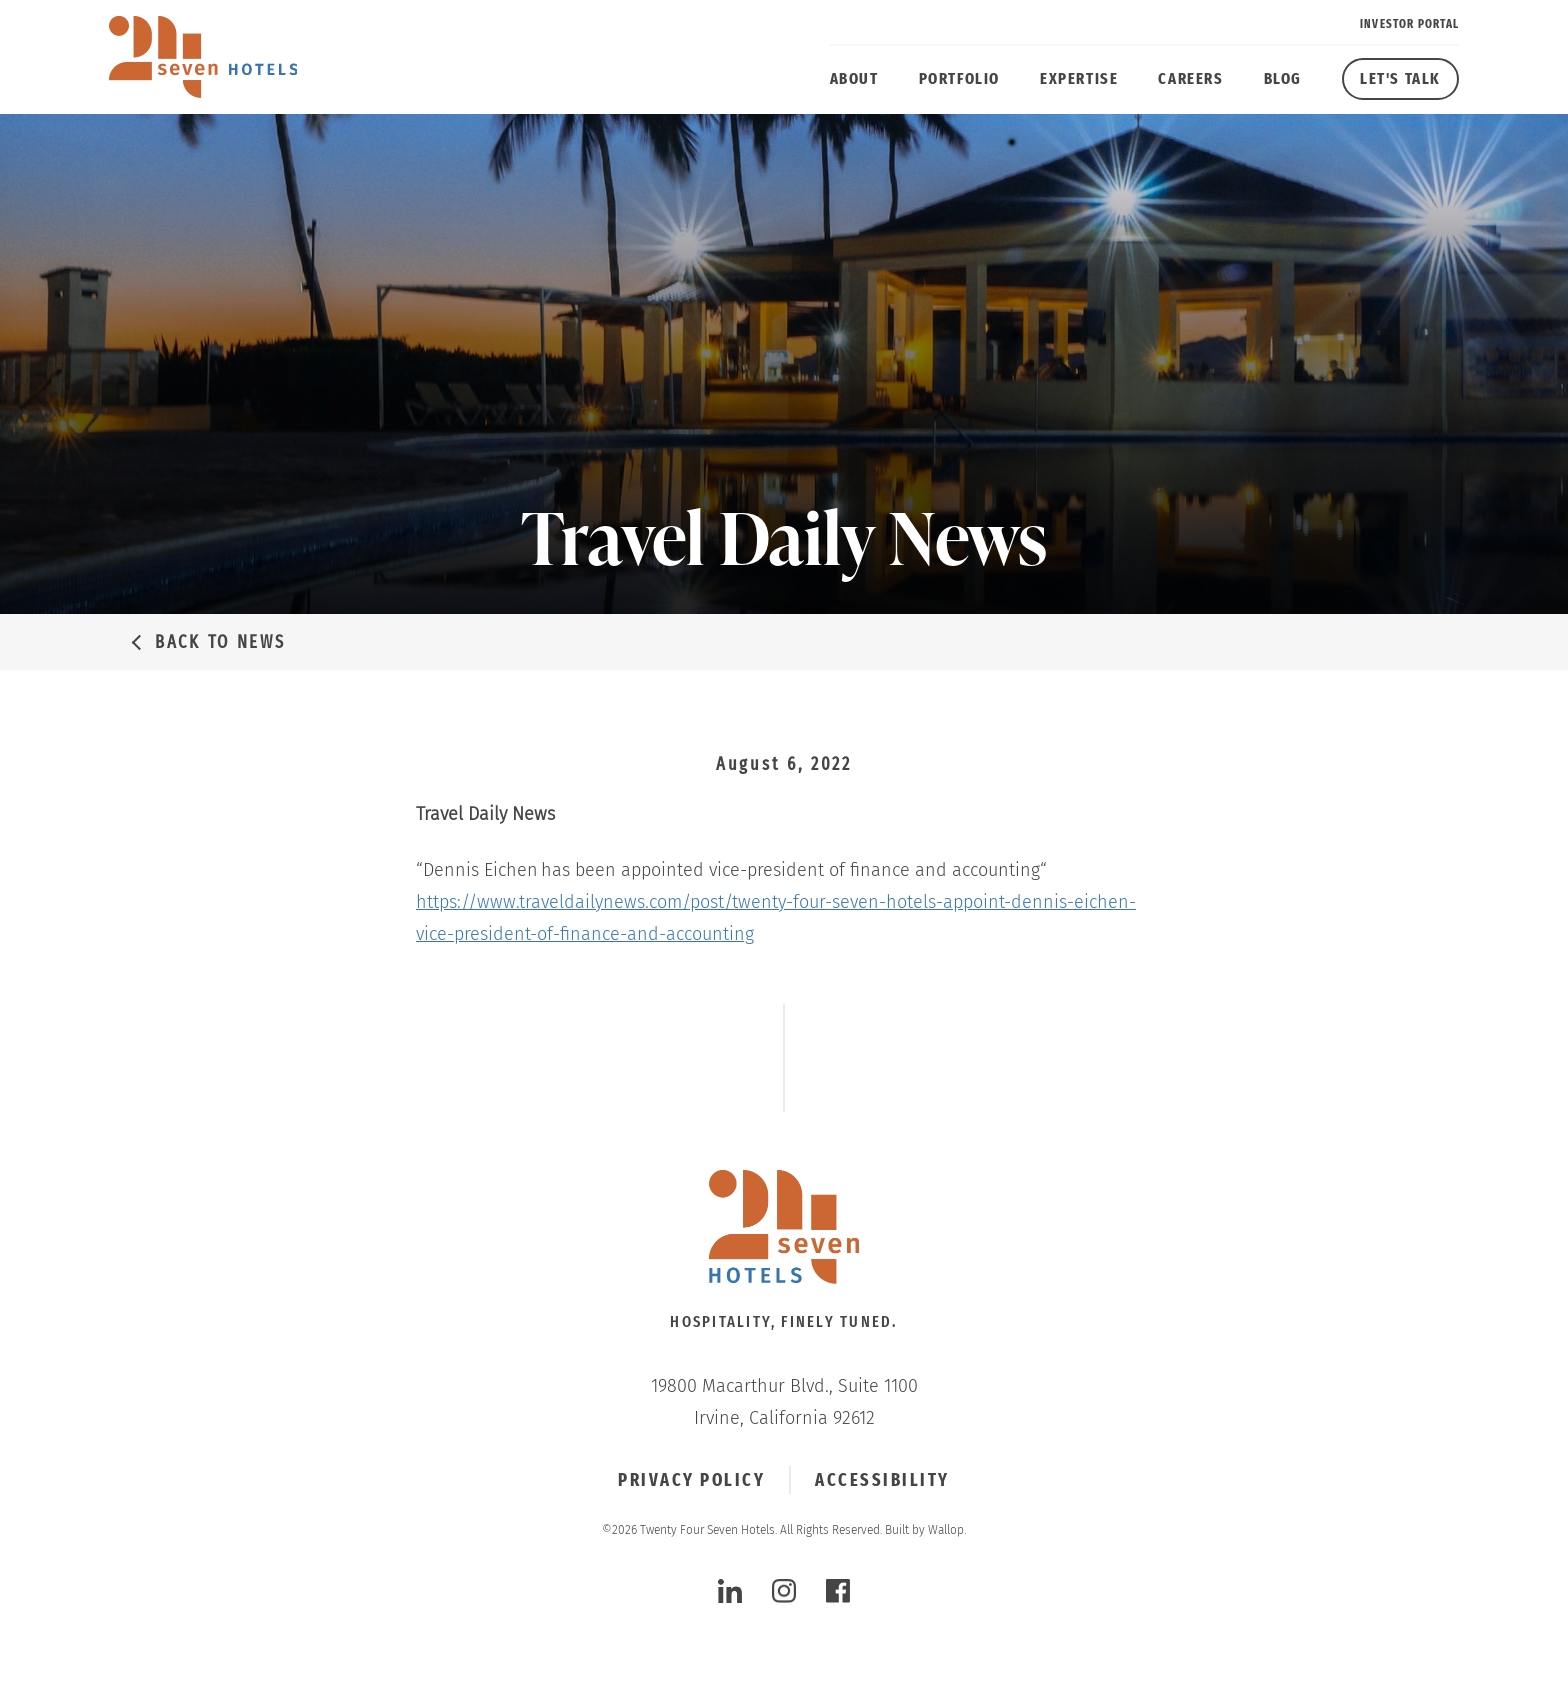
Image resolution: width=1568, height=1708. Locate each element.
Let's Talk (1400, 78)
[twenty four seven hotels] (203, 57)
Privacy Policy (691, 1480)
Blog (1283, 78)
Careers (1190, 78)
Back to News (220, 642)
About (854, 78)
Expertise (1079, 78)
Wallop (946, 1530)
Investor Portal (1409, 24)
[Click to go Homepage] (784, 1229)
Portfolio (959, 78)
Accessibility (882, 1480)
